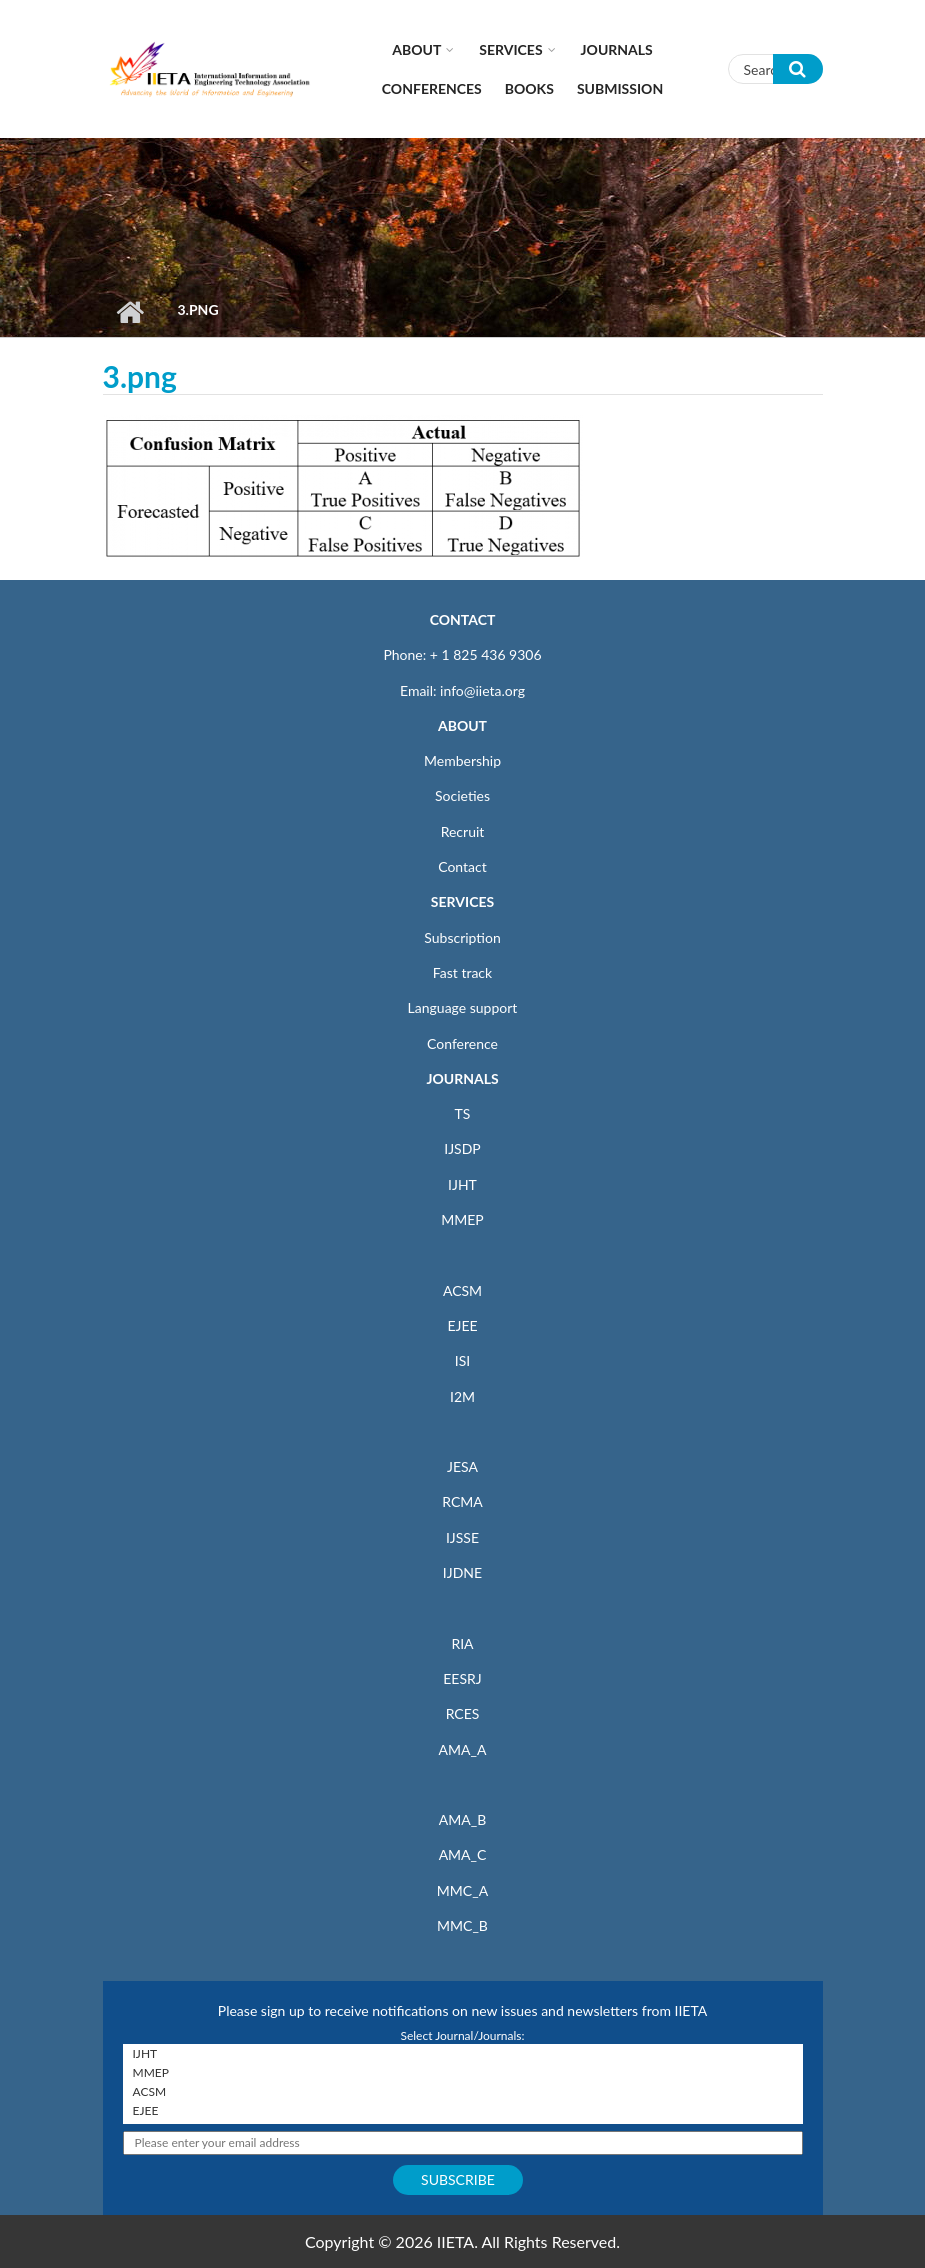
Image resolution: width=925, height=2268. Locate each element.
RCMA (462, 1501)
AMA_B (462, 1819)
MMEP (462, 1219)
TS (463, 1113)
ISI (462, 1360)
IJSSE (462, 1537)
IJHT (462, 1184)
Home (130, 312)
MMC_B (462, 1925)
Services (510, 49)
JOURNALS (462, 1078)
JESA (462, 1466)
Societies (462, 795)
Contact (462, 866)
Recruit (463, 831)
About (416, 49)
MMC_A (462, 1890)
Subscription (462, 937)
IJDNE (462, 1572)
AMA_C (463, 1854)
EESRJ (462, 1678)
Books (529, 88)
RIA (462, 1643)
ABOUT (462, 725)
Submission (620, 88)
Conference (462, 1043)
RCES (463, 1713)
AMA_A (463, 1749)
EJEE (462, 1325)
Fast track (462, 972)
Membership (462, 760)
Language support (463, 1007)
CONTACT (463, 619)
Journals (617, 49)
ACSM (462, 1290)
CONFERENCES (432, 88)
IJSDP (462, 1148)
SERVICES (462, 901)
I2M (462, 1396)
